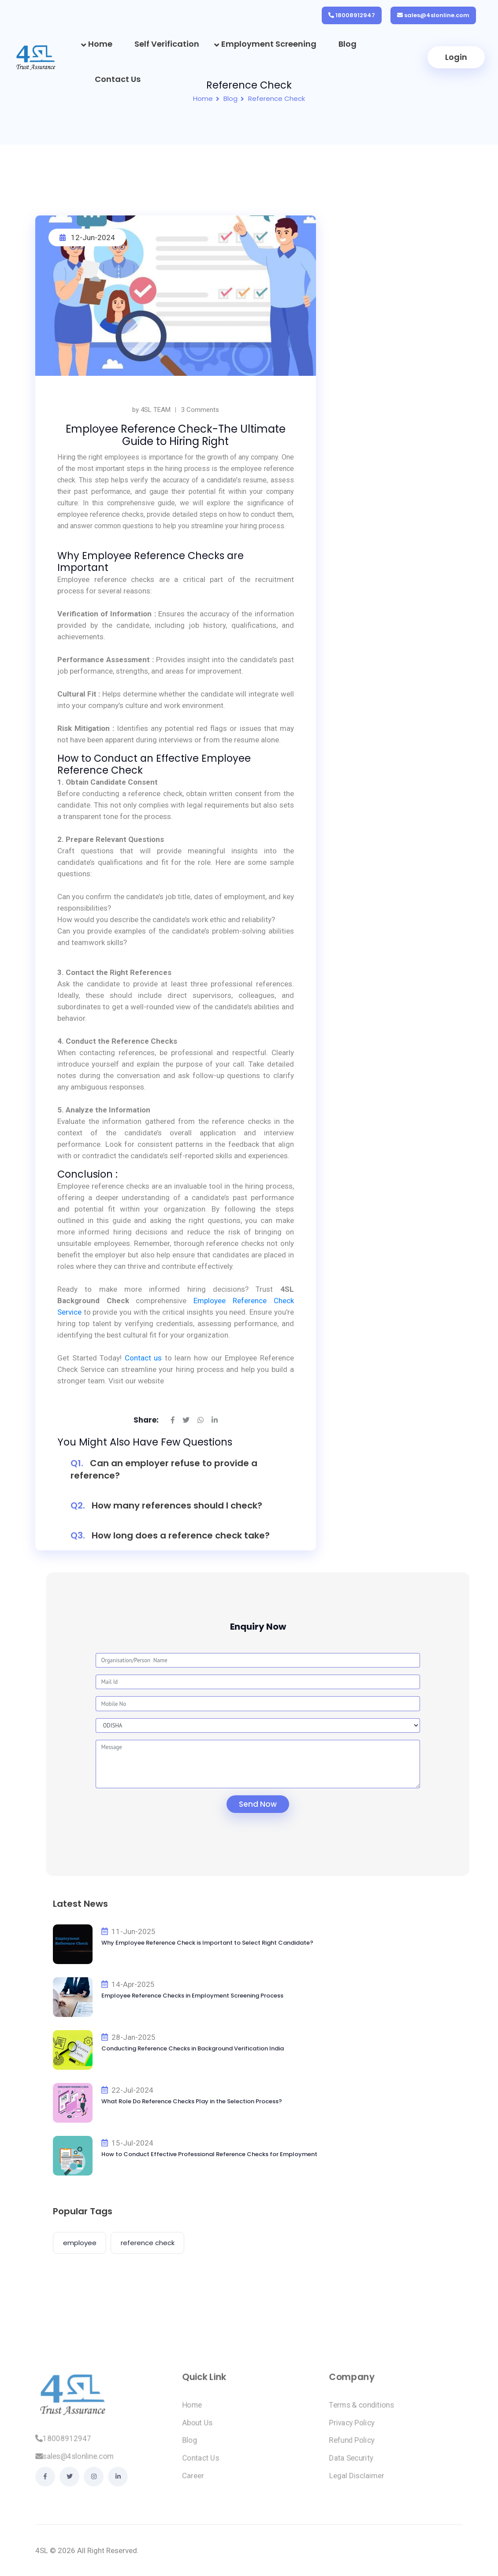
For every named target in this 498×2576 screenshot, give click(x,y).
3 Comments (200, 410)
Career (193, 2481)
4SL (41, 2550)
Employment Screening (268, 43)
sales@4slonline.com (436, 15)
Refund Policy (352, 2446)
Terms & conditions (361, 2411)
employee (80, 2242)
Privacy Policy (352, 2428)
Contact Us (118, 79)
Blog (347, 43)
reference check (148, 2242)
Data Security (351, 2464)
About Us (197, 2428)
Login (456, 57)
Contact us (143, 1357)
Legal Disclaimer (356, 2481)
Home (100, 43)
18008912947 (355, 15)
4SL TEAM (156, 410)
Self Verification (166, 43)
